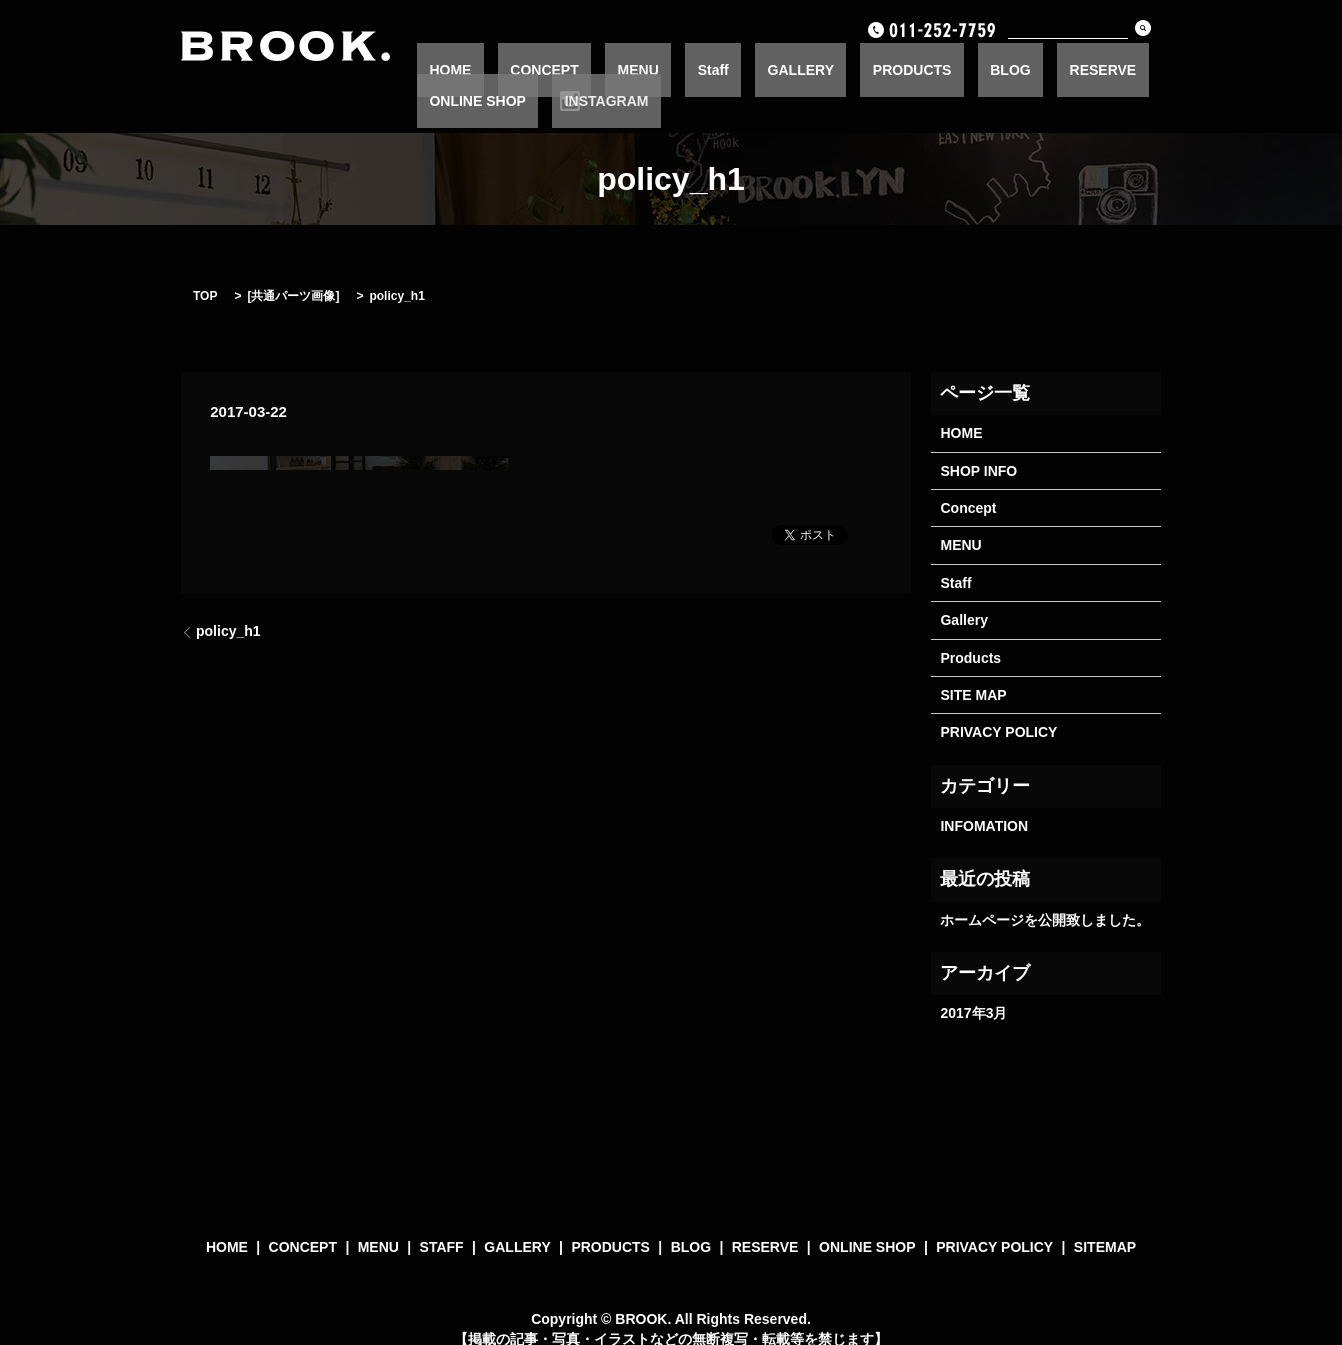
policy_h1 (228, 599)
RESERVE (975, 69)
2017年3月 (973, 981)
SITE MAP (973, 663)
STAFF (442, 1216)
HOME (497, 69)
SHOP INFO (978, 439)
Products (970, 626)
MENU (634, 69)
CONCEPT (566, 69)
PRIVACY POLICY (998, 701)
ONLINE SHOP (1071, 69)
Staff (684, 69)
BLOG (907, 69)
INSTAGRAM (1175, 69)
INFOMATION (984, 794)
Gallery (963, 588)
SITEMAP (1105, 1216)
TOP (205, 264)
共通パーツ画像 (293, 264)
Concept (968, 476)
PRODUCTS (834, 69)
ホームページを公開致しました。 (1045, 888)
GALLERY (747, 69)
